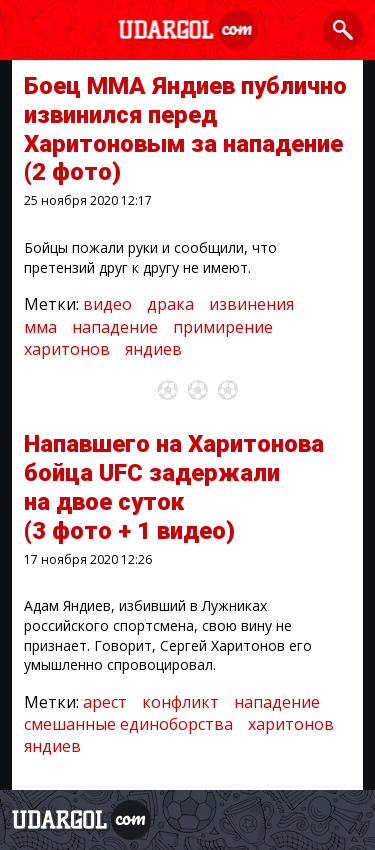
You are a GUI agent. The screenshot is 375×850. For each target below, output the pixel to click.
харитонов (67, 349)
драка (170, 304)
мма (40, 327)
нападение (115, 327)
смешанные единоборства (128, 724)
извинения (251, 304)
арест (105, 702)
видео (107, 304)
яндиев (153, 349)
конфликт (180, 702)
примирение (223, 327)
